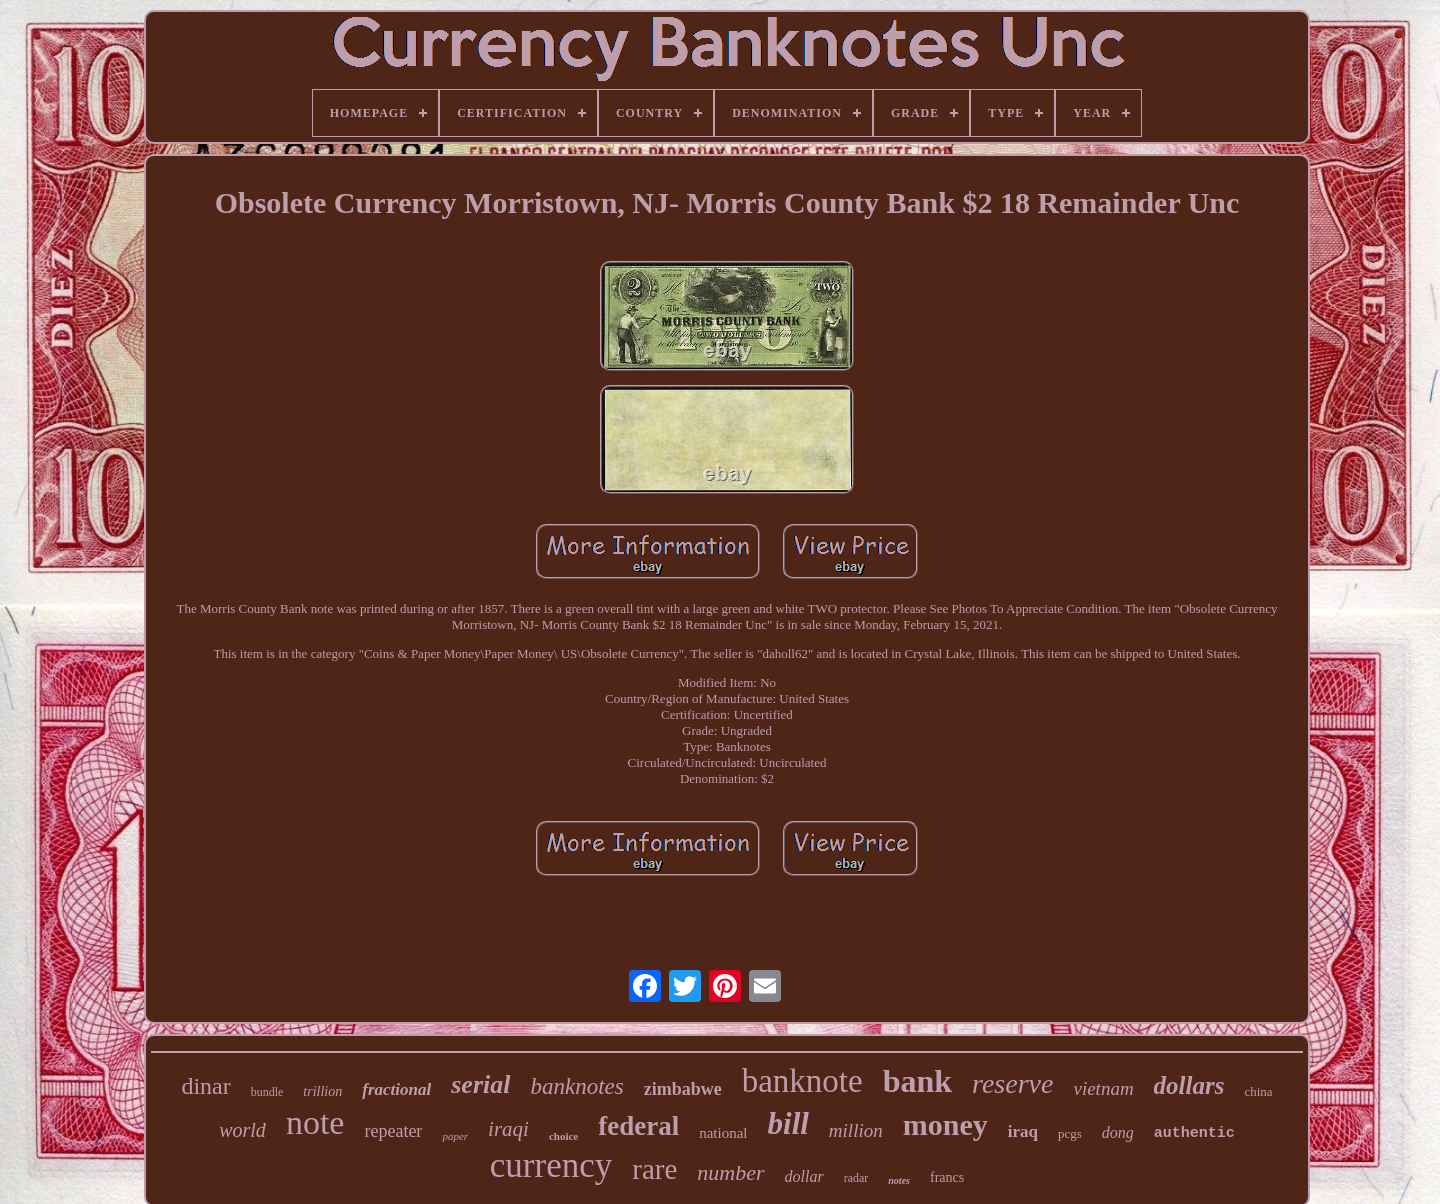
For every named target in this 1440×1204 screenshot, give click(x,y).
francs (947, 1177)
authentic (1194, 1133)
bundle (267, 1092)
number (730, 1172)
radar (856, 1178)
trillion (322, 1091)
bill (788, 1123)
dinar (205, 1086)
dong (1118, 1132)
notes (899, 1180)
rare (654, 1169)
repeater (393, 1131)
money (945, 1124)
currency (551, 1165)
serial (480, 1084)
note (315, 1122)
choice (563, 1136)
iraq (1023, 1131)
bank (917, 1081)
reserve (1012, 1083)
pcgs (1070, 1133)
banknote (802, 1081)
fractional (396, 1089)
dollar (804, 1176)
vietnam (1103, 1088)
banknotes (576, 1086)
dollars (1189, 1085)
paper (455, 1136)
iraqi (508, 1129)
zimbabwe (683, 1089)
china (1258, 1091)
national (723, 1133)
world (242, 1130)
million (856, 1130)
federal (638, 1126)
